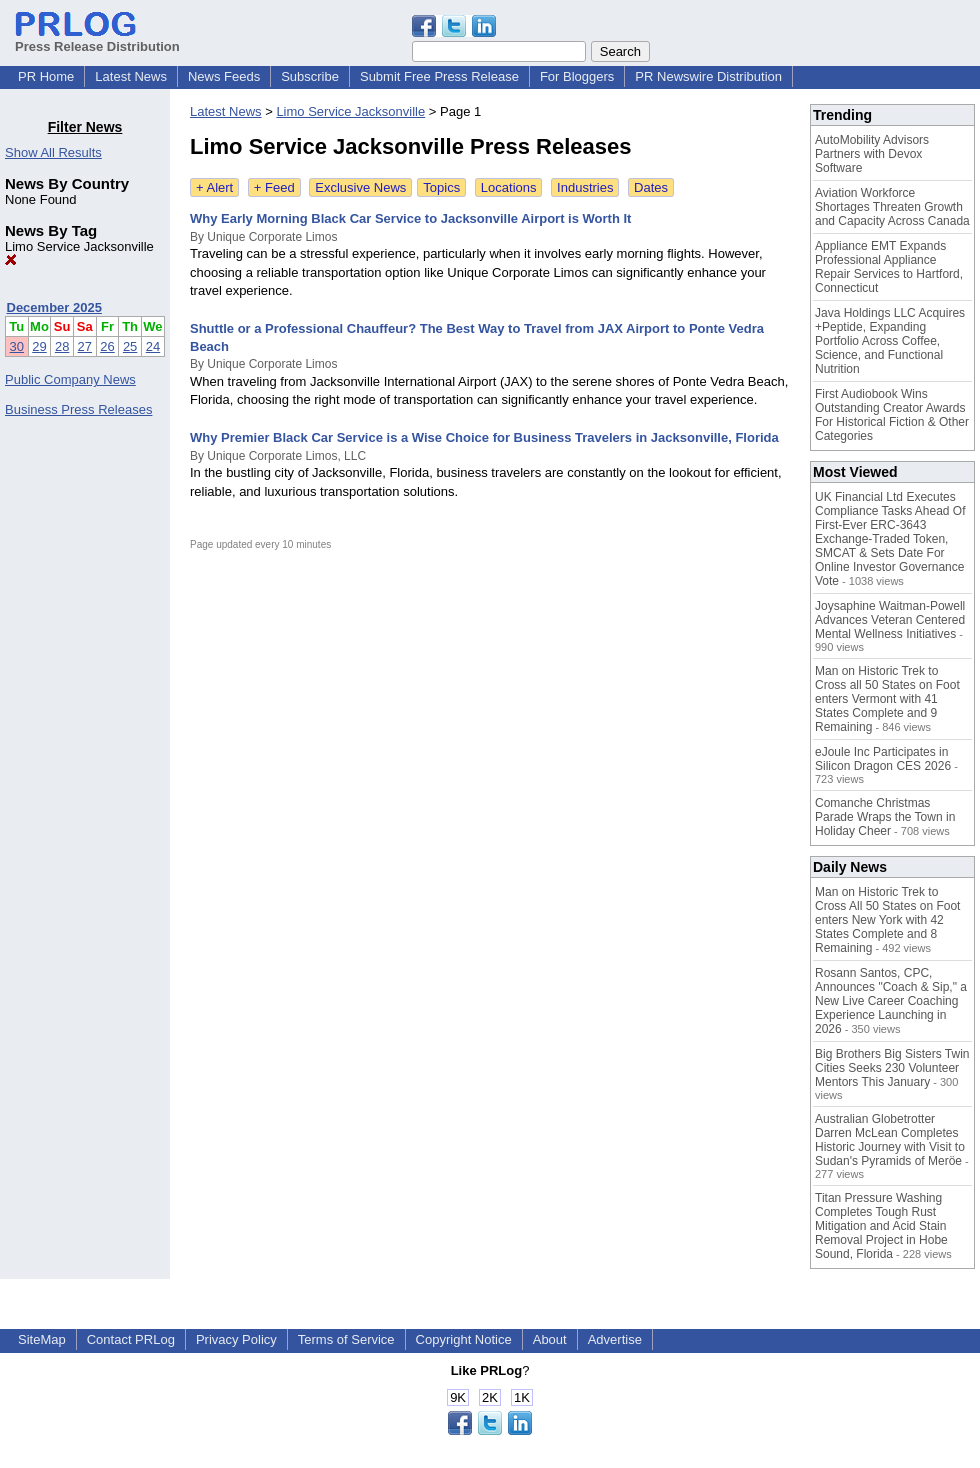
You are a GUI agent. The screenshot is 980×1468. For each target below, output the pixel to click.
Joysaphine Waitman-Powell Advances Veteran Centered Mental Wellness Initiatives (890, 620)
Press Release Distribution (97, 39)
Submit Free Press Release (439, 76)
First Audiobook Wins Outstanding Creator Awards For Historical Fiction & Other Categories (892, 415)
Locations (509, 187)
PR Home (46, 76)
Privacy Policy (236, 1339)
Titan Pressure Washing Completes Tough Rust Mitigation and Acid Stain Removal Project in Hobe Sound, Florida (881, 1226)
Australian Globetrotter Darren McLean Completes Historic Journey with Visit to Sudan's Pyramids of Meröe (890, 1140)
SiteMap (42, 1339)
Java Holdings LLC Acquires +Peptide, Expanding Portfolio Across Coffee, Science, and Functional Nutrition (890, 341)
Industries (585, 187)
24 (153, 346)
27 (85, 346)
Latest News (131, 76)
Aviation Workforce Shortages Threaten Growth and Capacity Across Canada (892, 207)
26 (107, 346)
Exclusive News (360, 187)
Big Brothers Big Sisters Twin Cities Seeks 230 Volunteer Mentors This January (892, 1068)
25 (130, 346)
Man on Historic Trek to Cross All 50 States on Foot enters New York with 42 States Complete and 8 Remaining (887, 920)
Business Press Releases (78, 409)
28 (62, 346)
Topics (441, 187)
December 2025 (54, 307)
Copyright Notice (464, 1339)
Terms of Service (346, 1339)
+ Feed (274, 187)
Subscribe (310, 76)
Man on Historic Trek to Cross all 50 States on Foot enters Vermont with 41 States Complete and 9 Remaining (887, 699)
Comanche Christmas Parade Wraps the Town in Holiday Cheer (885, 817)
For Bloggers (577, 76)
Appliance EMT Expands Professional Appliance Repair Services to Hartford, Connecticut (889, 267)
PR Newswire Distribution (708, 76)
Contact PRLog (131, 1339)
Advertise (615, 1339)
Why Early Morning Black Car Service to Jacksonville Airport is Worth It (410, 218)
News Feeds (224, 76)
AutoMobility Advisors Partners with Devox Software (872, 154)
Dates (651, 187)
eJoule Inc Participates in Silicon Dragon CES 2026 (883, 759)
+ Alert (214, 187)
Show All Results (53, 152)
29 (39, 346)
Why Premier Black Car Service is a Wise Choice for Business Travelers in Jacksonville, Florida (484, 437)
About (550, 1339)
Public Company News (70, 379)
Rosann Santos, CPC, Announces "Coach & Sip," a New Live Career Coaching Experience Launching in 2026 (891, 1001)
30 (17, 346)
